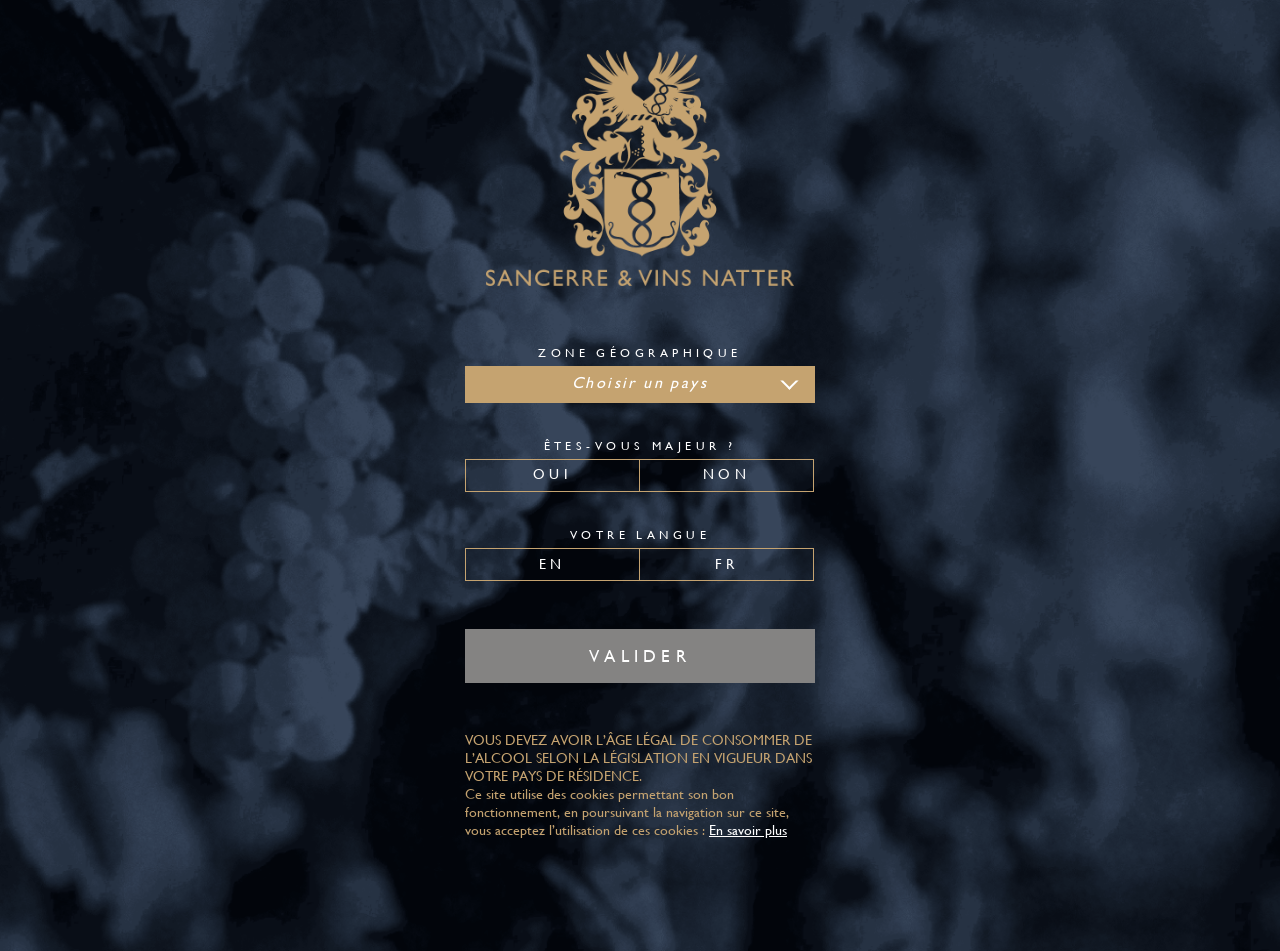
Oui (552, 474)
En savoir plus (748, 830)
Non (726, 474)
